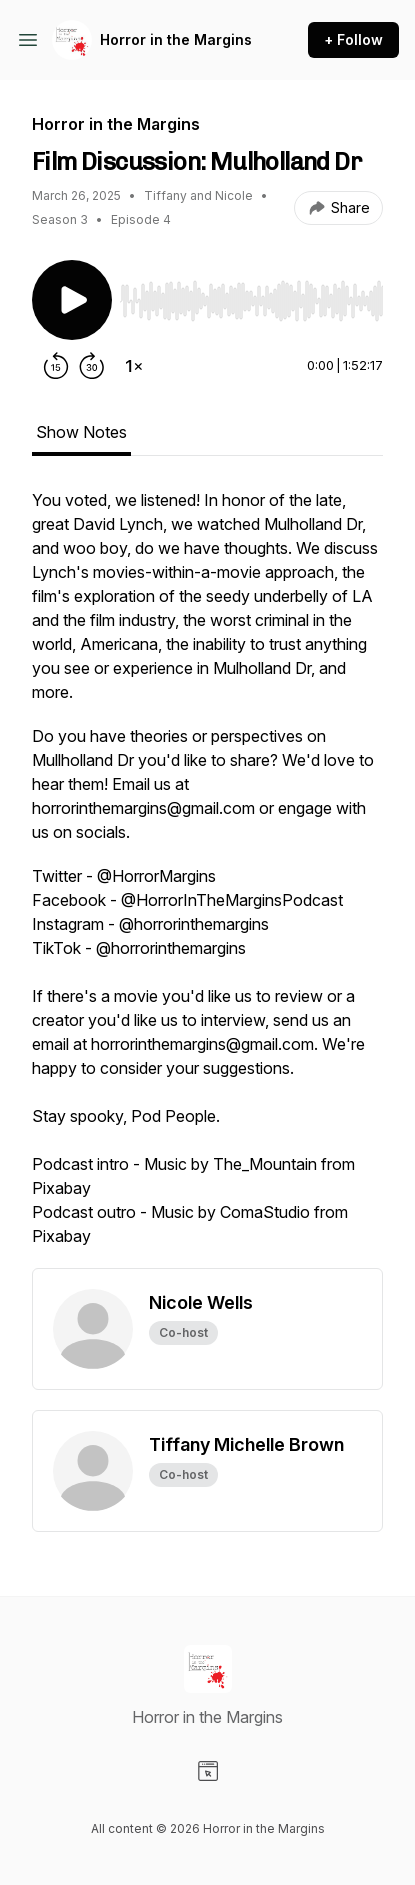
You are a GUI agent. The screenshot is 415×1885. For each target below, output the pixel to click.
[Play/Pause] (72, 300)
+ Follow (353, 39)
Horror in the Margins (176, 39)
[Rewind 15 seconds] (56, 366)
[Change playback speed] (134, 366)
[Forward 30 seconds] (92, 366)
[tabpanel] (207, 878)
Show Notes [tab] (81, 432)
